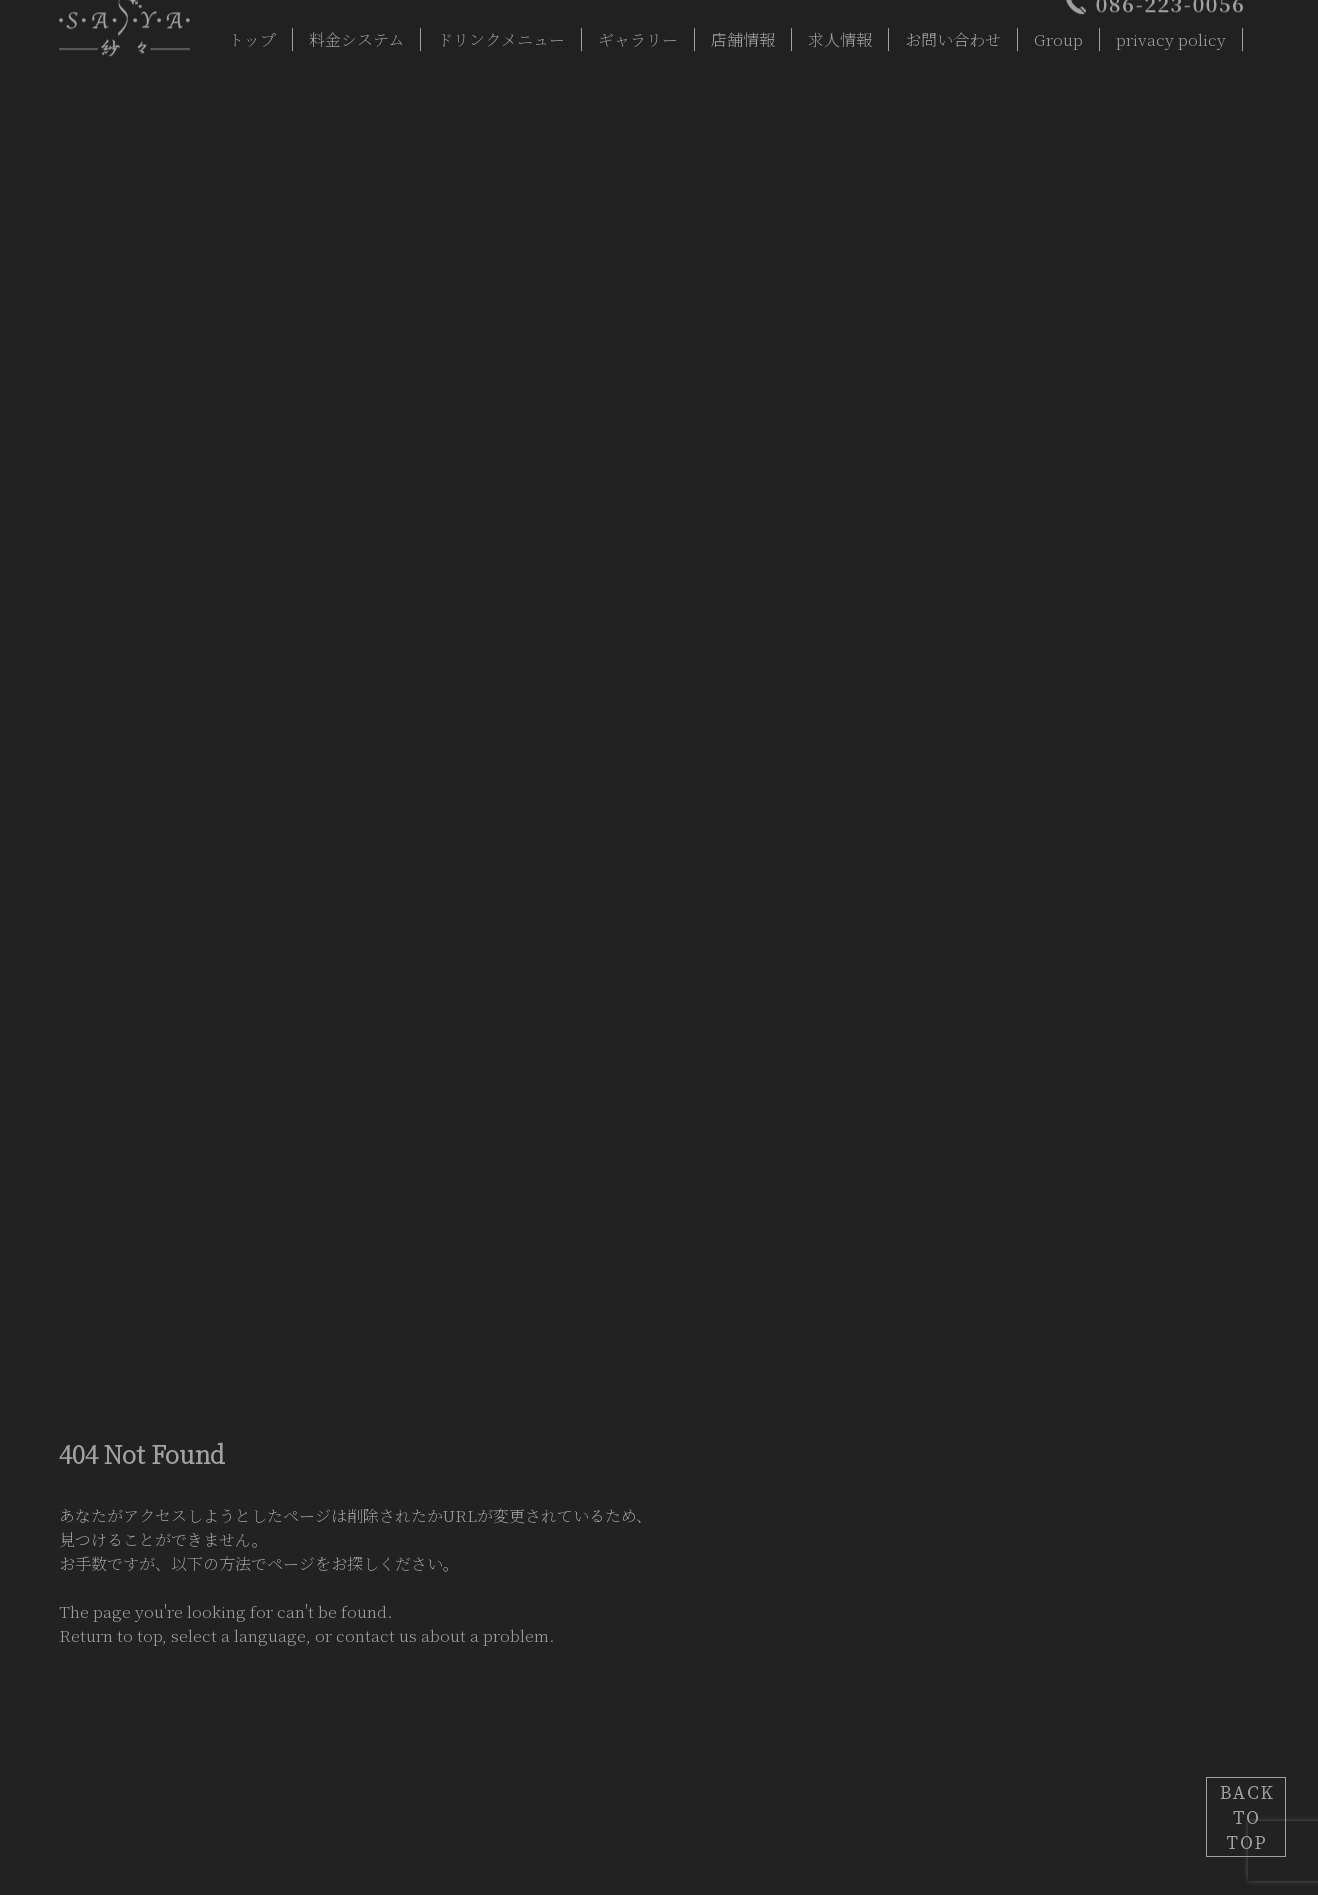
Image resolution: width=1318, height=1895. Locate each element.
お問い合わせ (953, 32)
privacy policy (1171, 32)
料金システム (356, 32)
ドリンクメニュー (501, 32)
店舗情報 (743, 32)
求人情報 (840, 32)
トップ (252, 32)
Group (1058, 32)
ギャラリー (638, 32)
